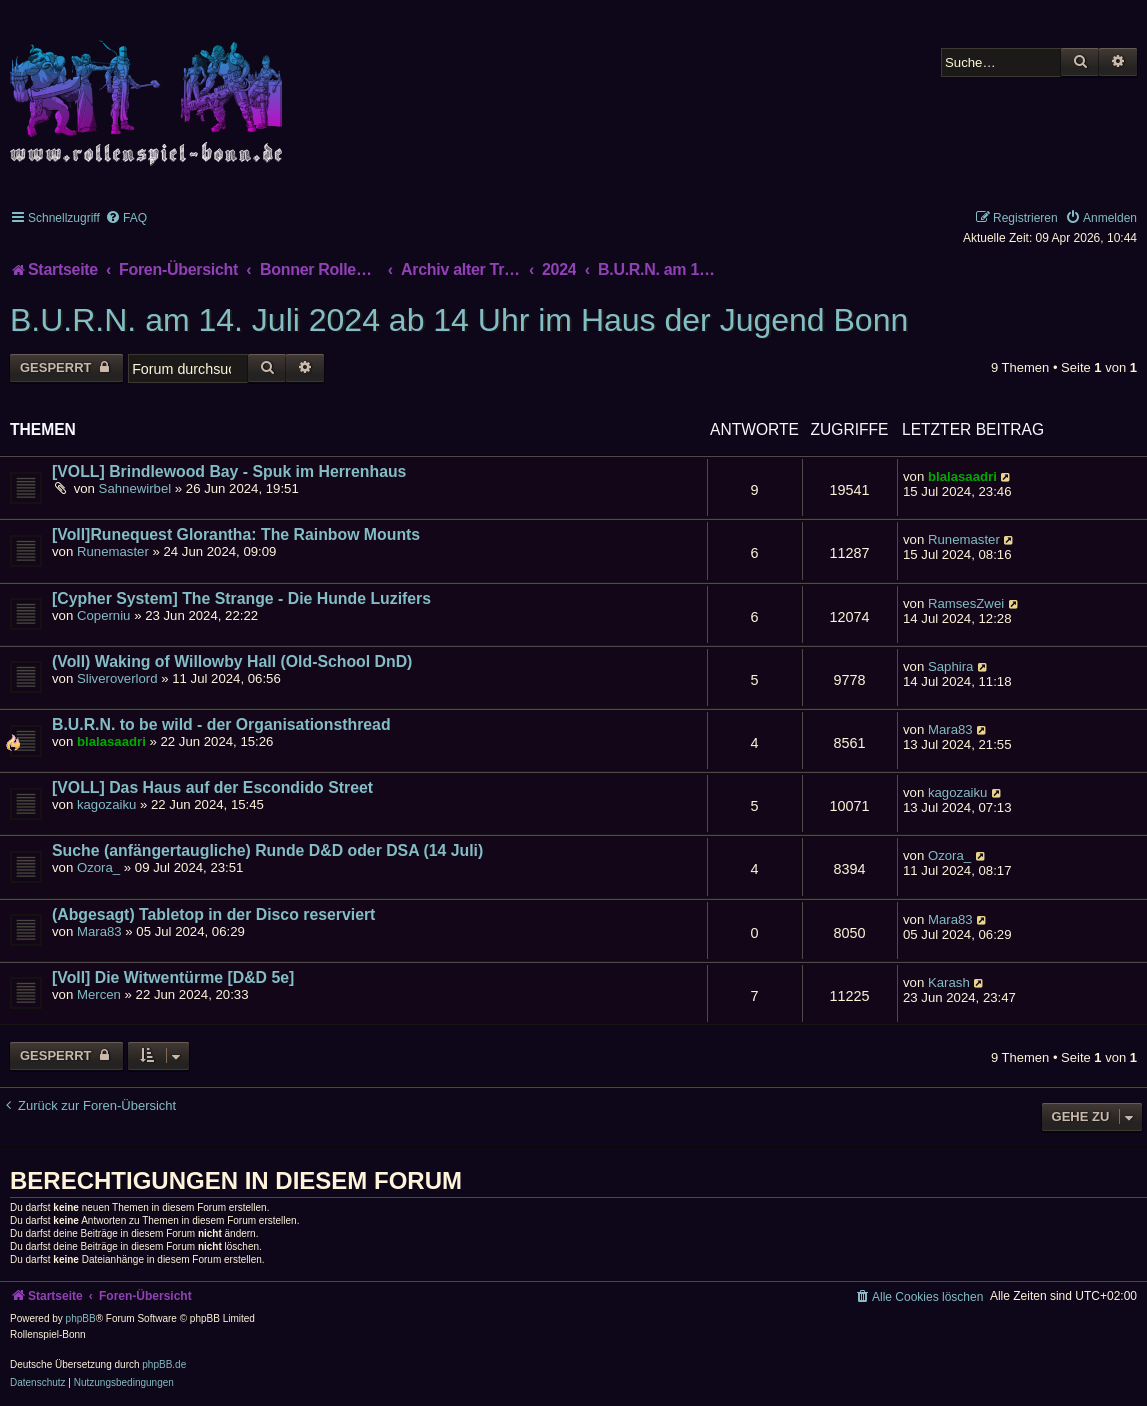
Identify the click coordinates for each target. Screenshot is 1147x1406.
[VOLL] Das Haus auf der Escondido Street (212, 787)
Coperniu (104, 615)
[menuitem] (126, 218)
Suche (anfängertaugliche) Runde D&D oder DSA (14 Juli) (267, 850)
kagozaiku (106, 804)
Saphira (950, 666)
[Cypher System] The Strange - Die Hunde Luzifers (241, 598)
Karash (949, 982)
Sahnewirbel (135, 488)
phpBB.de (164, 1364)
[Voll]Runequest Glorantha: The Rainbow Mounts (236, 534)
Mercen (99, 994)
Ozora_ (98, 867)
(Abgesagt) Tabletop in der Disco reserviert (213, 914)
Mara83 (950, 729)
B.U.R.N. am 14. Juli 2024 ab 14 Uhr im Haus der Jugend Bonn (459, 320)
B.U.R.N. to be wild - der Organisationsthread (221, 724)
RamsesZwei (966, 603)
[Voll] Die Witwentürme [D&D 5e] (173, 977)
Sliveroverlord (117, 678)
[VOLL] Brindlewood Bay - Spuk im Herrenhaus (229, 471)
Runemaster (113, 551)
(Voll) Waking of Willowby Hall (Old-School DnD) (232, 661)
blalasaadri (962, 476)
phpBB (81, 1318)
